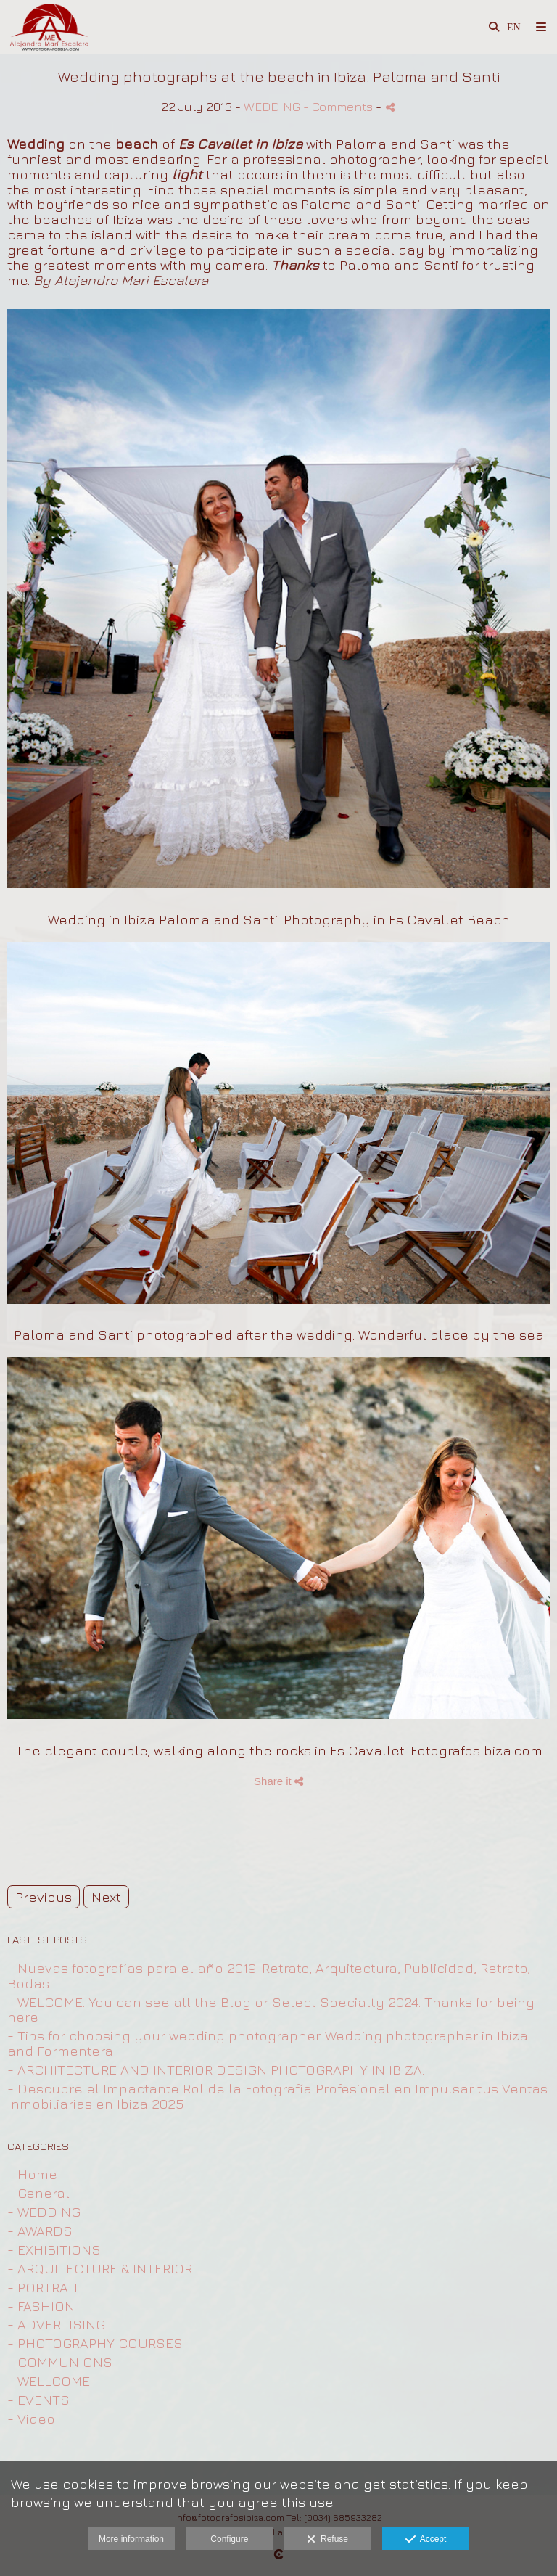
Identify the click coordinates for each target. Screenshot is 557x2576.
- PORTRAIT (43, 2287)
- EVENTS (38, 2400)
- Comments (339, 106)
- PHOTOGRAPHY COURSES (95, 2343)
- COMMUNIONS (59, 2362)
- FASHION (41, 2306)
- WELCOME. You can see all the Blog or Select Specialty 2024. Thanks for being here (271, 2009)
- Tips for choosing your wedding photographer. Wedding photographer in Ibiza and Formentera (267, 2043)
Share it (278, 1781)
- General (38, 2193)
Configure (229, 2539)
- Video (31, 2419)
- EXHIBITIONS (54, 2249)
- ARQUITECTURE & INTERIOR (99, 2268)
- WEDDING (44, 2212)
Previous (43, 1897)
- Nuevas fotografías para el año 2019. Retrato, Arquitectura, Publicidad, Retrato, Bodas (268, 1975)
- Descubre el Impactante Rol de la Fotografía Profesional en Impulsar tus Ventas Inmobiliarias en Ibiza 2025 (277, 2096)
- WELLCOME (48, 2381)
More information (131, 2539)
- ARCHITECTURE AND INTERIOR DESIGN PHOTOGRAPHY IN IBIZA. (215, 2069)
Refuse (327, 2540)
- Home (32, 2174)
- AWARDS (40, 2231)
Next (106, 1897)
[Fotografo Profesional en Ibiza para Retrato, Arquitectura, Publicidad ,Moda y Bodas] (51, 27)
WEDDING (272, 106)
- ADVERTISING (56, 2324)
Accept (426, 2540)
